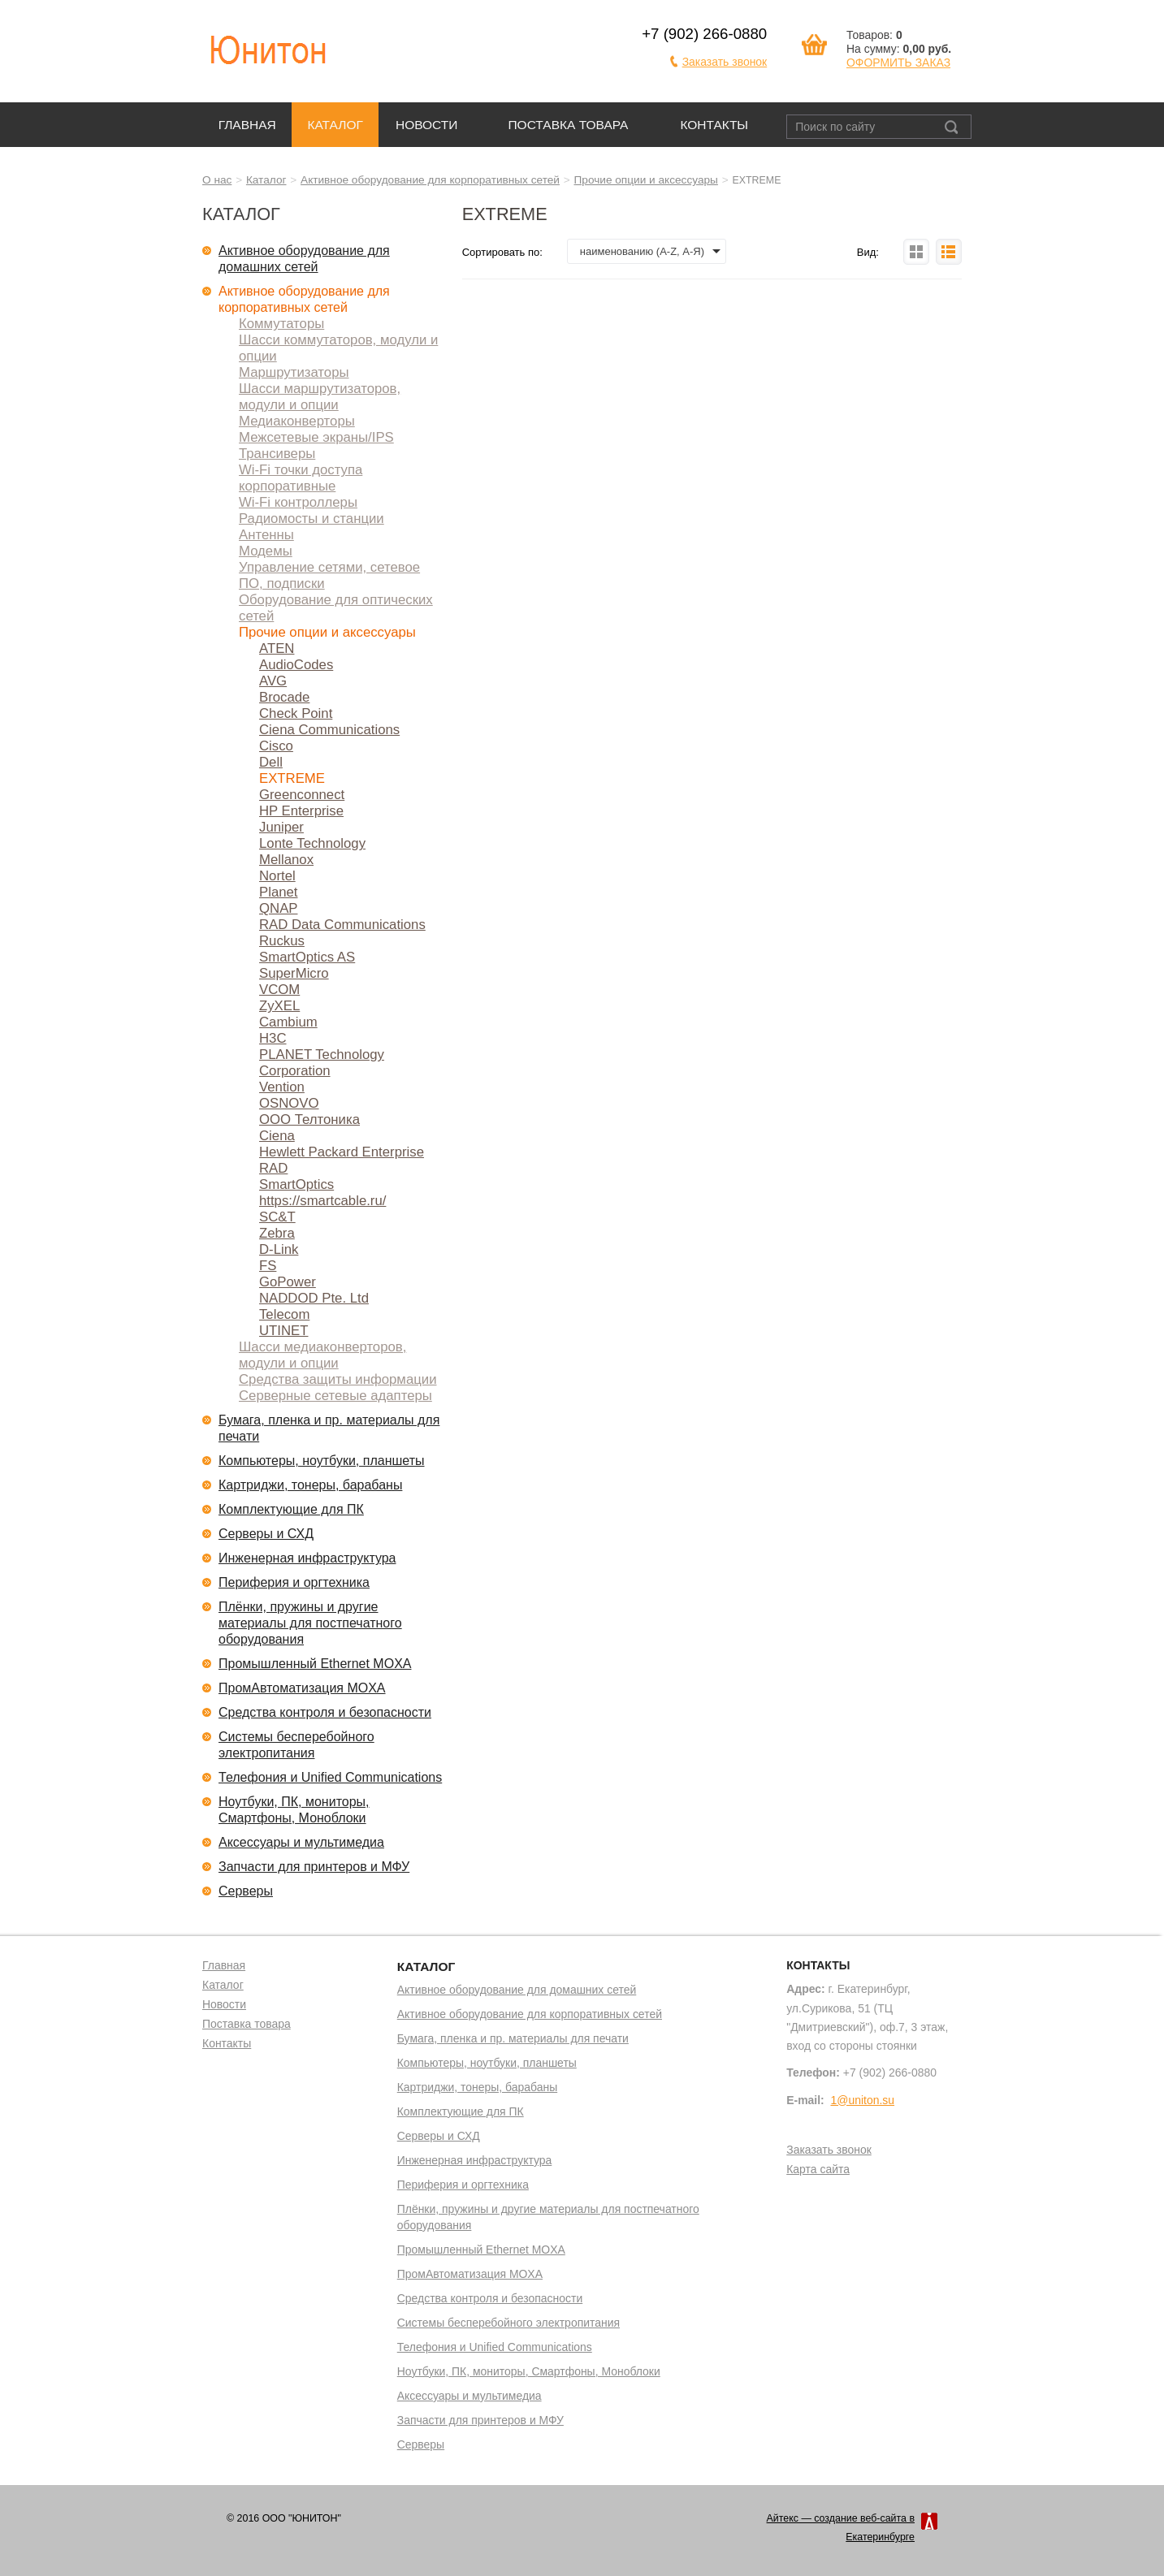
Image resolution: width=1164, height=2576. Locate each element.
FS (267, 1265)
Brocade (284, 697)
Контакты (714, 125)
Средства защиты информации (338, 1379)
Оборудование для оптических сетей (336, 608)
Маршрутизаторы (294, 372)
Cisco (276, 746)
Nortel (277, 876)
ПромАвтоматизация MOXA (302, 1688)
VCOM (279, 989)
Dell (271, 762)
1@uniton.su (863, 2100)
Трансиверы (277, 453)
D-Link (278, 1249)
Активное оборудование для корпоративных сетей (430, 180)
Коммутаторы (281, 323)
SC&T (277, 1217)
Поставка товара (568, 125)
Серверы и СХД (266, 1534)
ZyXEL (279, 1006)
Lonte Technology (312, 843)
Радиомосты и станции (311, 518)
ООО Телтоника (309, 1119)
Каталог (334, 125)
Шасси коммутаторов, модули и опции (338, 348)
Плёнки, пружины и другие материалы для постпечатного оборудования (310, 1623)
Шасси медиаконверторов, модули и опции (322, 1355)
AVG (273, 681)
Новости (427, 125)
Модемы (265, 551)
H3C (273, 1038)
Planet (278, 892)
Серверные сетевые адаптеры (335, 1395)
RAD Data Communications (342, 924)
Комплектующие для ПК (291, 1509)
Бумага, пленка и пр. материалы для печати (329, 1428)
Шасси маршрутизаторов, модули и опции (319, 397)
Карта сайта (818, 2170)
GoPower (287, 1282)
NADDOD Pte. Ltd (314, 1298)
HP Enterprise (301, 811)
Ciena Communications (329, 729)
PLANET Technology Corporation (321, 1062)
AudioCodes (296, 664)
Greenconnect (301, 794)
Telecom (284, 1314)
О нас (217, 180)
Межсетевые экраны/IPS (316, 437)
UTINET (283, 1330)
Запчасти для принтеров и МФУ (314, 1867)
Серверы (246, 1891)
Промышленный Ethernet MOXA (315, 1664)
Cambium (288, 1022)
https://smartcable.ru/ (322, 1200)
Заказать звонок (725, 61)
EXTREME (292, 778)
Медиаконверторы (297, 421)
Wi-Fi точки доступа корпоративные (300, 478)
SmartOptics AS (307, 957)
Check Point (295, 713)
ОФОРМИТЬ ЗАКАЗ (898, 62)
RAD (273, 1168)
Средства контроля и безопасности (325, 1712)
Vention (282, 1087)
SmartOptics (296, 1184)
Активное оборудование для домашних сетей (304, 259)
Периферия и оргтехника (294, 1582)
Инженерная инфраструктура (307, 1558)
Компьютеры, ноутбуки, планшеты (322, 1460)
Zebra (277, 1233)
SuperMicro (294, 973)
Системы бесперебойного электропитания (296, 1745)
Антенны (266, 534)
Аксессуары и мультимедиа (301, 1842)
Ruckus (282, 941)
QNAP (278, 908)
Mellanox (286, 859)
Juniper (281, 827)
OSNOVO (289, 1103)
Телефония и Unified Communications (330, 1777)
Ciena (277, 1135)
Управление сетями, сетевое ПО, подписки (329, 575)
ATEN (276, 648)
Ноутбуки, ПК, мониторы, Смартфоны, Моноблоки (294, 1810)
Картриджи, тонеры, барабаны (310, 1485)
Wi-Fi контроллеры (298, 502)
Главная (247, 125)
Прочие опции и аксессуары (646, 180)
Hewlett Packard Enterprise (341, 1152)
